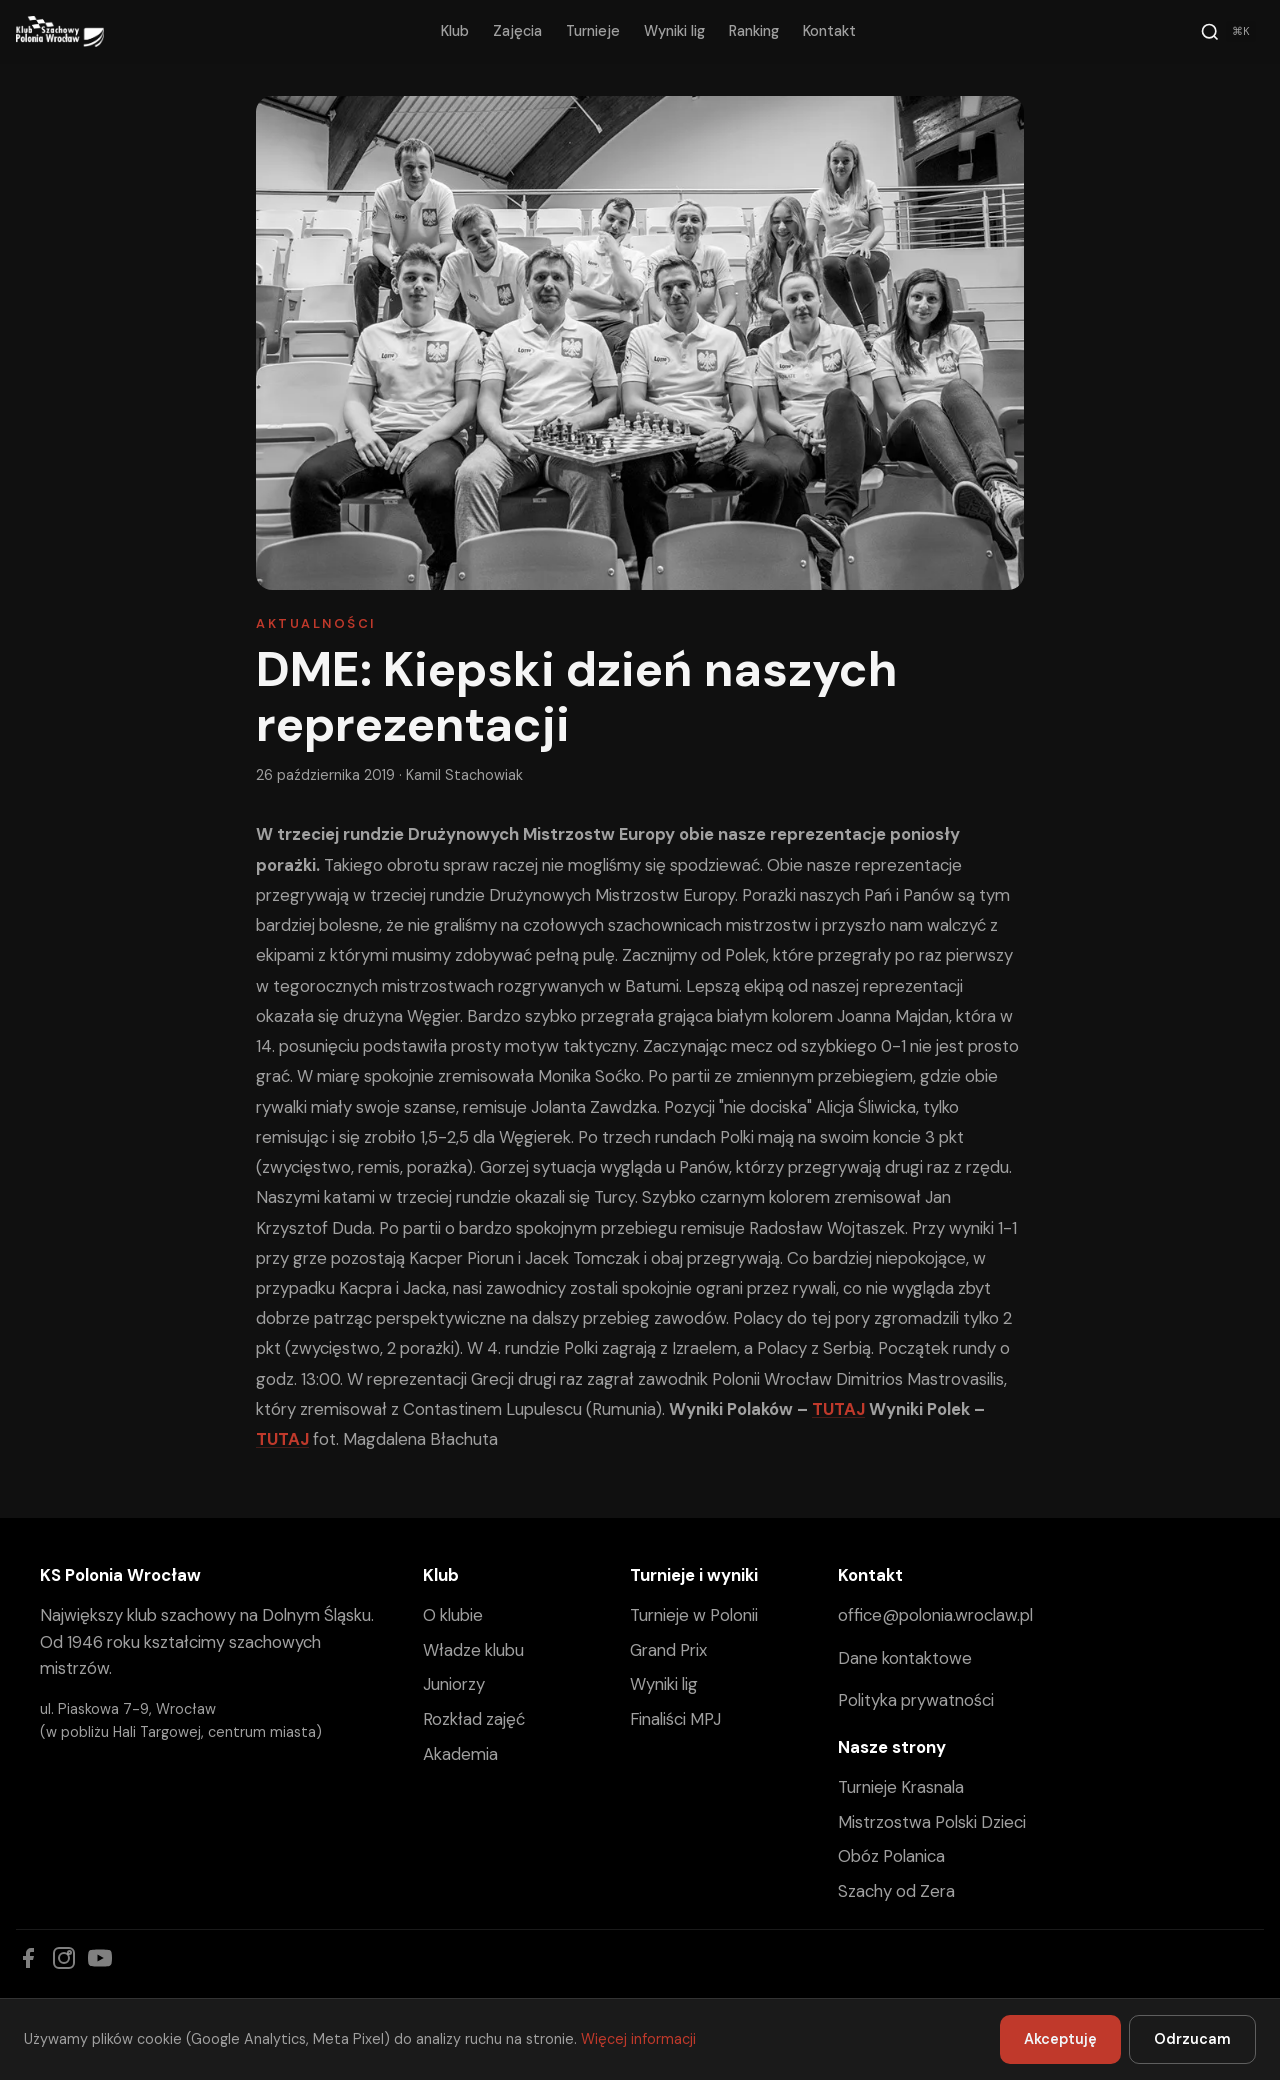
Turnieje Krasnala (901, 1787)
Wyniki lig (674, 31)
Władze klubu (473, 1650)
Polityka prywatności (916, 1700)
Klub (455, 31)
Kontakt (829, 31)
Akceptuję (1060, 2039)
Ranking (754, 31)
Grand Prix (668, 1650)
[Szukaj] (1228, 32)
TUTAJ (838, 1409)
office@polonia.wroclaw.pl (935, 1615)
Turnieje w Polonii (694, 1615)
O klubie (453, 1615)
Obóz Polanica (891, 1856)
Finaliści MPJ (675, 1719)
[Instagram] (64, 1958)
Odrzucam (1192, 2039)
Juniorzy (454, 1684)
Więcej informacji (638, 2039)
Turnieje (593, 31)
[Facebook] (28, 1958)
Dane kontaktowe (905, 1658)
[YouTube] (100, 1958)
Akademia (460, 1754)
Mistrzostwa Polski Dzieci (932, 1822)
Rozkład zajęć (474, 1719)
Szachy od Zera (896, 1891)
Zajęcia (517, 31)
